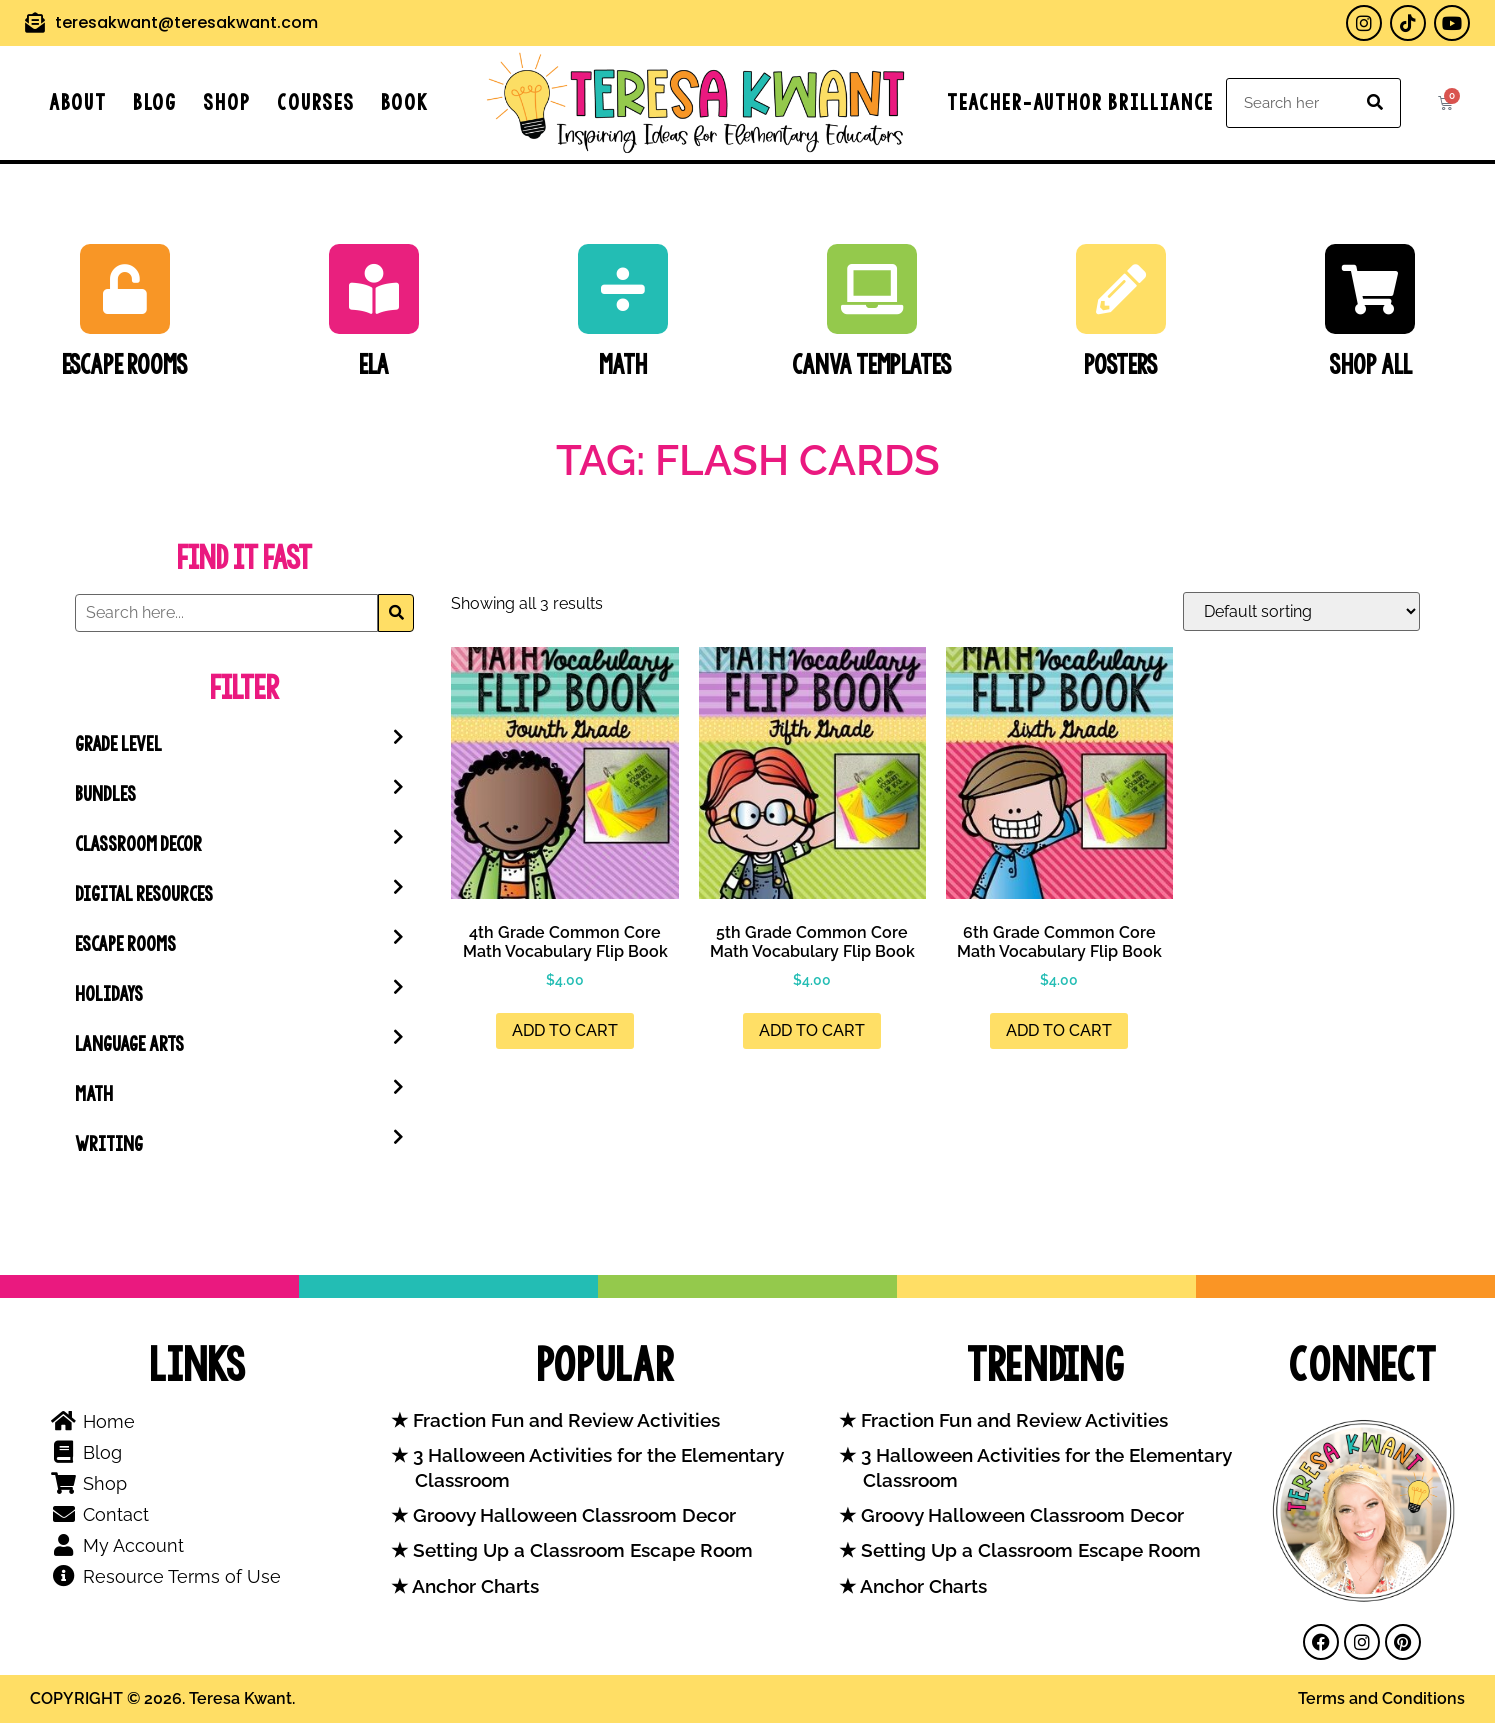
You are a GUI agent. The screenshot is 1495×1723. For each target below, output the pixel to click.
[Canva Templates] (872, 289)
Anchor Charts (473, 1586)
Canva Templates (872, 364)
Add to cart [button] (565, 1030)
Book (405, 102)
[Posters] (1121, 289)
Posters (1121, 364)
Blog (155, 102)
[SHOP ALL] (1370, 289)
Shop (227, 102)
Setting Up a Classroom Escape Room (580, 1550)
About (78, 102)
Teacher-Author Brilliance (1080, 102)
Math (623, 364)
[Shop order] (1301, 611)
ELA (374, 364)
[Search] (1375, 103)
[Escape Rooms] (125, 289)
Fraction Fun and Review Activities (564, 1420)
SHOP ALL (1370, 364)
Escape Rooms (125, 364)
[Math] (623, 289)
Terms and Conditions (1381, 1698)
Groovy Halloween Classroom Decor (572, 1515)
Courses (316, 102)
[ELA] (374, 289)
